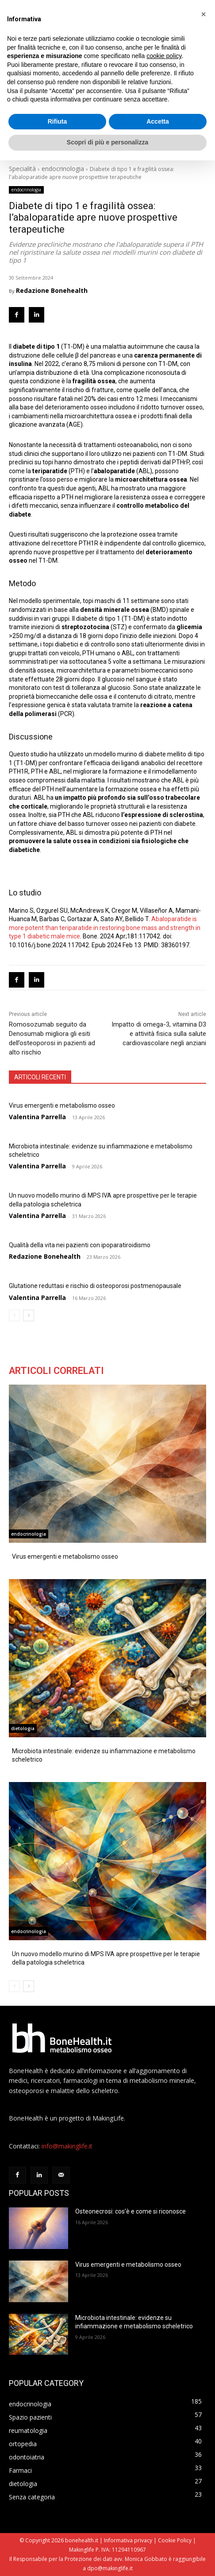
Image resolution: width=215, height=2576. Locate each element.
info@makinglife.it (67, 2146)
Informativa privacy (128, 2540)
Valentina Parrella (37, 1117)
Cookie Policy (175, 2540)
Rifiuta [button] (57, 121)
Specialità (22, 168)
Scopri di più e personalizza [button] (107, 142)
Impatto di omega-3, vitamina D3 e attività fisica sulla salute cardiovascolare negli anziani (158, 1033)
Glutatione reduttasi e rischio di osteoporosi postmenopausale (95, 1285)
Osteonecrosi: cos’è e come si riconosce (130, 2211)
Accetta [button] (157, 121)
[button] (203, 14)
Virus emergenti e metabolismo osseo (62, 1105)
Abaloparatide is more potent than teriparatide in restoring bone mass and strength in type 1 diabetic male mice (104, 927)
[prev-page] (14, 1315)
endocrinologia (63, 168)
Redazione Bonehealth (52, 291)
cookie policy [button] (163, 55)
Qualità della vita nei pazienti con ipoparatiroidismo (79, 1245)
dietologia (23, 1728)
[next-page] (28, 1315)
